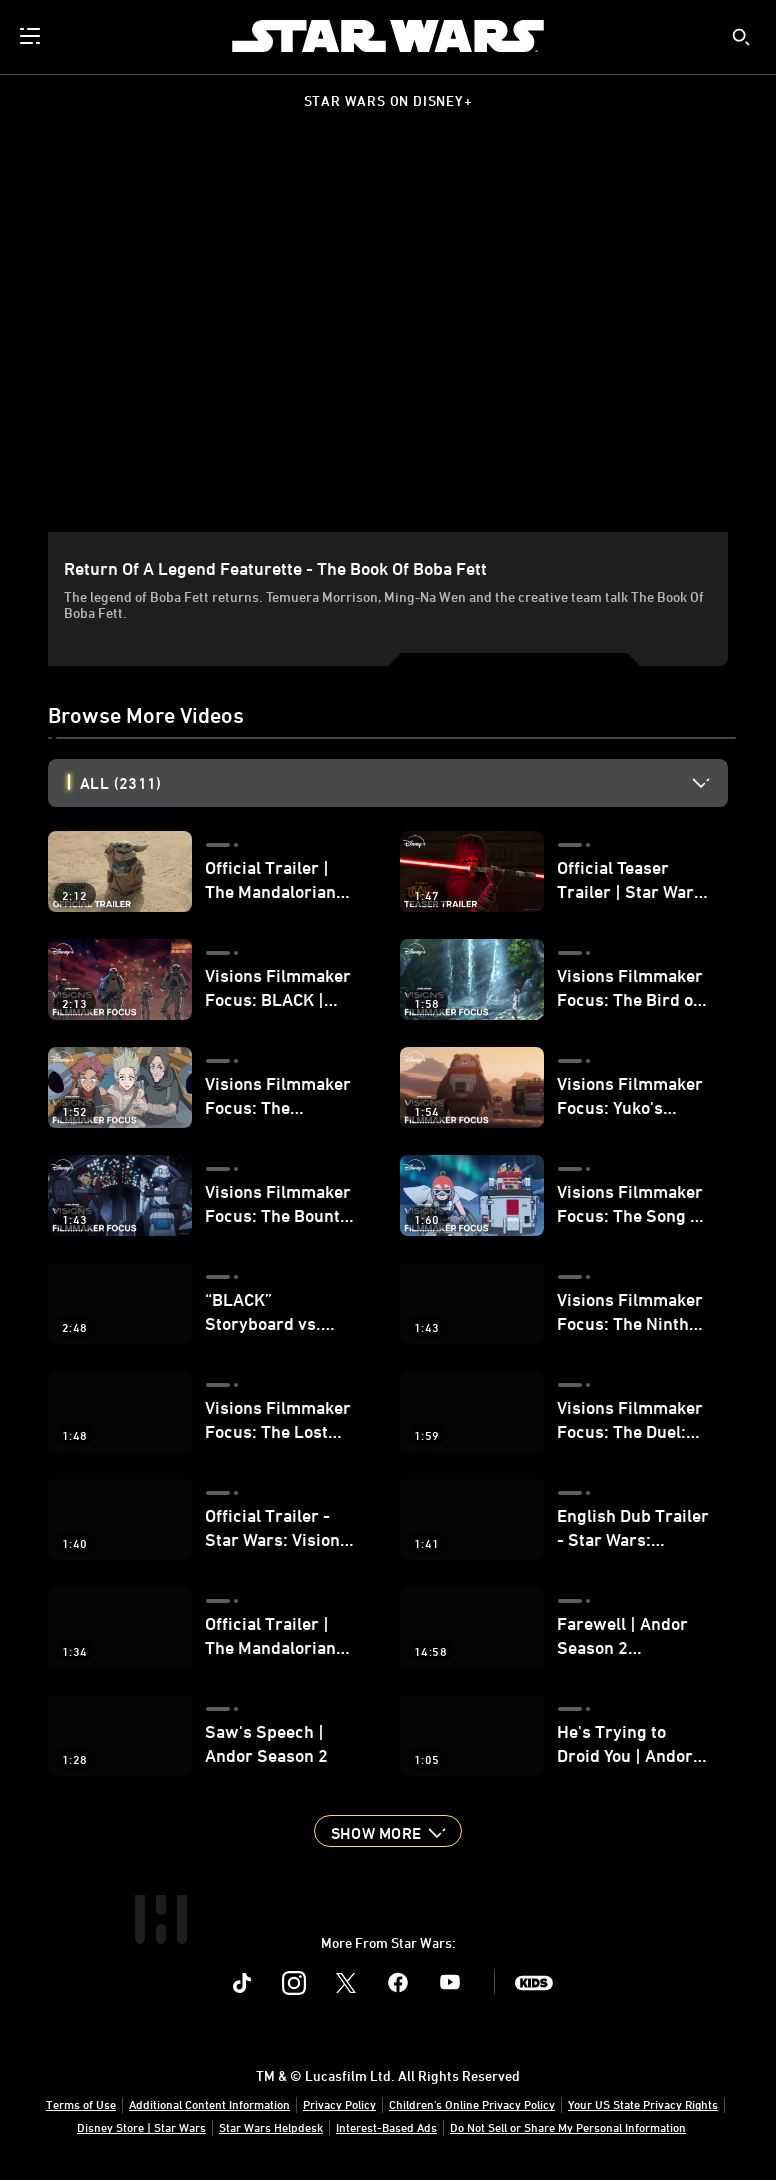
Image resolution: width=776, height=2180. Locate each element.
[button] (388, 1831)
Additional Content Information (209, 2104)
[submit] (741, 37)
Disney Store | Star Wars (141, 2127)
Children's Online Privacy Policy (472, 2104)
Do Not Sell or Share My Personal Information (568, 2127)
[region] (392, 341)
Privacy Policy (339, 2104)
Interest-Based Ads (386, 2127)
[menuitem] (32, 36)
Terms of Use (81, 2104)
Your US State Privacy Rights (643, 2104)
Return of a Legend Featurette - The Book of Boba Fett (275, 568)
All (120, 783)
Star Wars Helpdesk (271, 2127)
